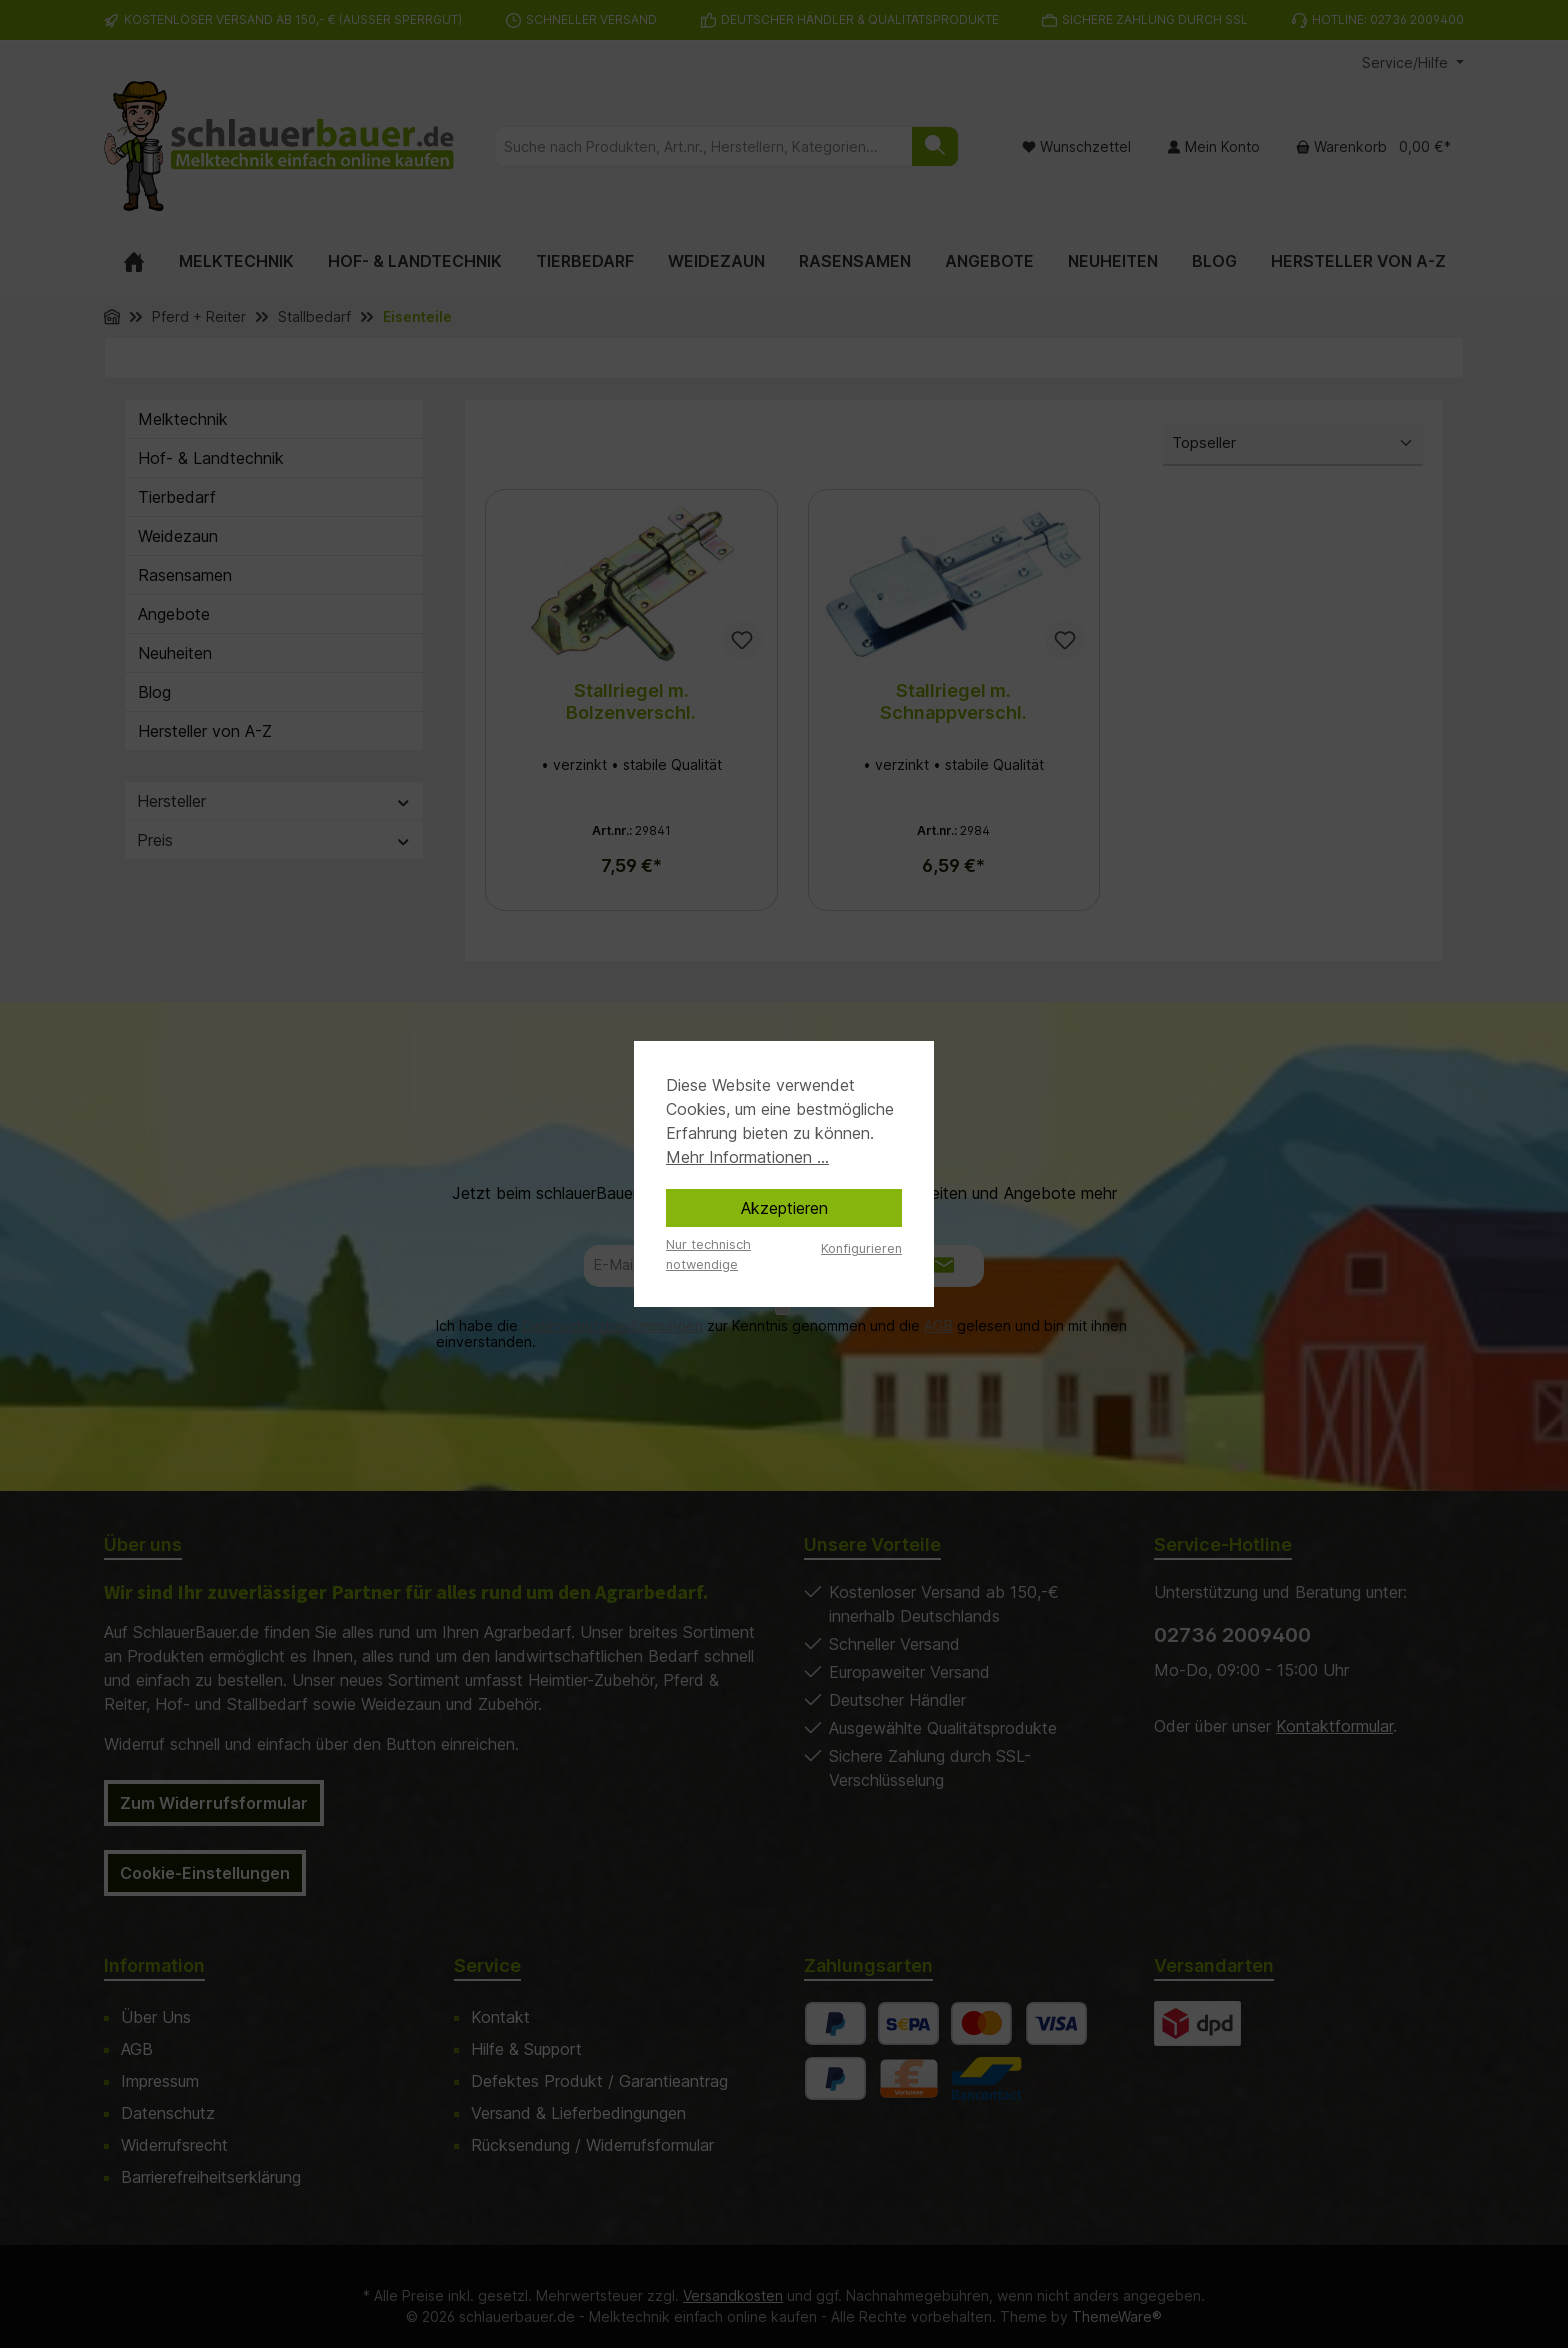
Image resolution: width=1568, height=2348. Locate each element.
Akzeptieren (784, 1208)
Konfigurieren (861, 1248)
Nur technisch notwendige (708, 1254)
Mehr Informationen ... (747, 1157)
